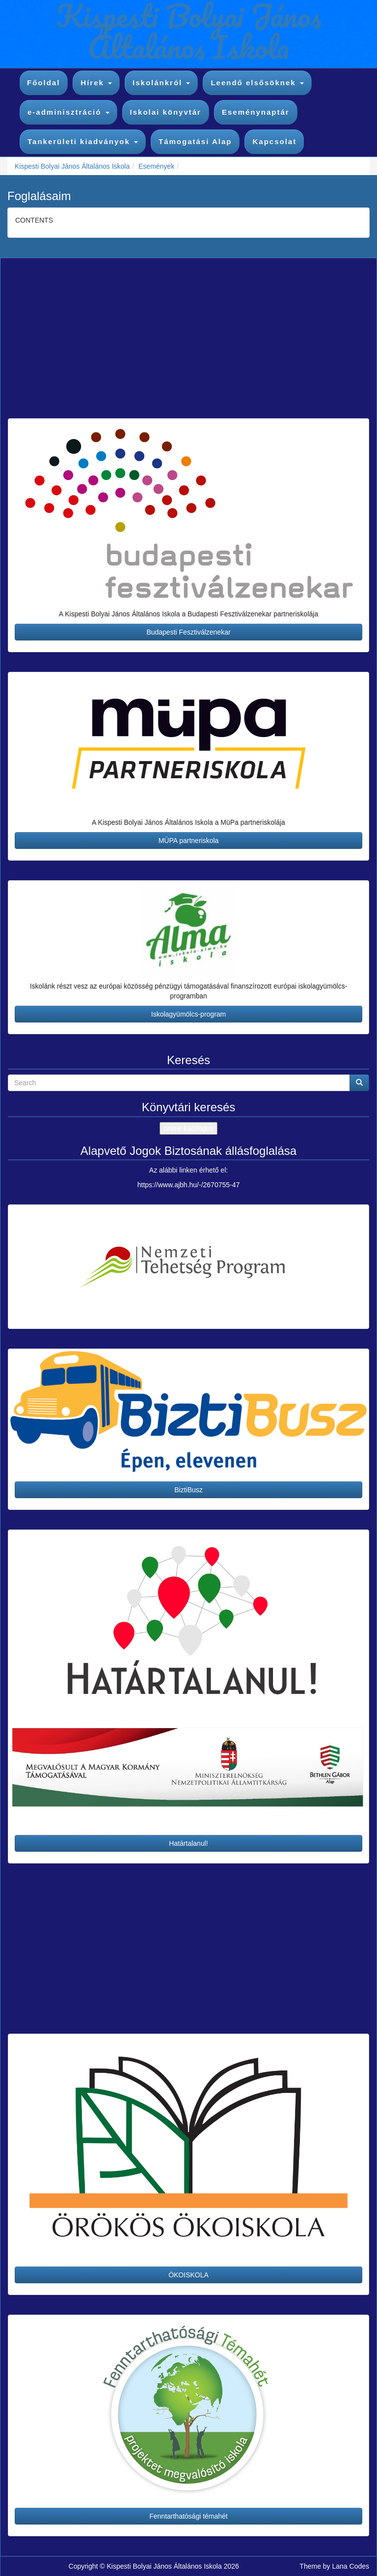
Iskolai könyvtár (165, 112)
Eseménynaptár (256, 112)
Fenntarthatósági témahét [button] (188, 2516)
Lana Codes (350, 2566)
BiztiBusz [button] (188, 1490)
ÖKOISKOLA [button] (188, 2275)
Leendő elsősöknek (257, 82)
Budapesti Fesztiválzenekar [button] (188, 632)
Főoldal (43, 82)
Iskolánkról (161, 82)
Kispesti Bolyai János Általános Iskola (72, 166)
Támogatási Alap (195, 141)
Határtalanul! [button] (188, 1843)
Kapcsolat (274, 141)
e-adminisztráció (68, 112)
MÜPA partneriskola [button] (189, 840)
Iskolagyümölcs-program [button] (188, 1014)
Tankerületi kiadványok (82, 141)
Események (156, 166)
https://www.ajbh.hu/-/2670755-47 (188, 1185)
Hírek (96, 82)
